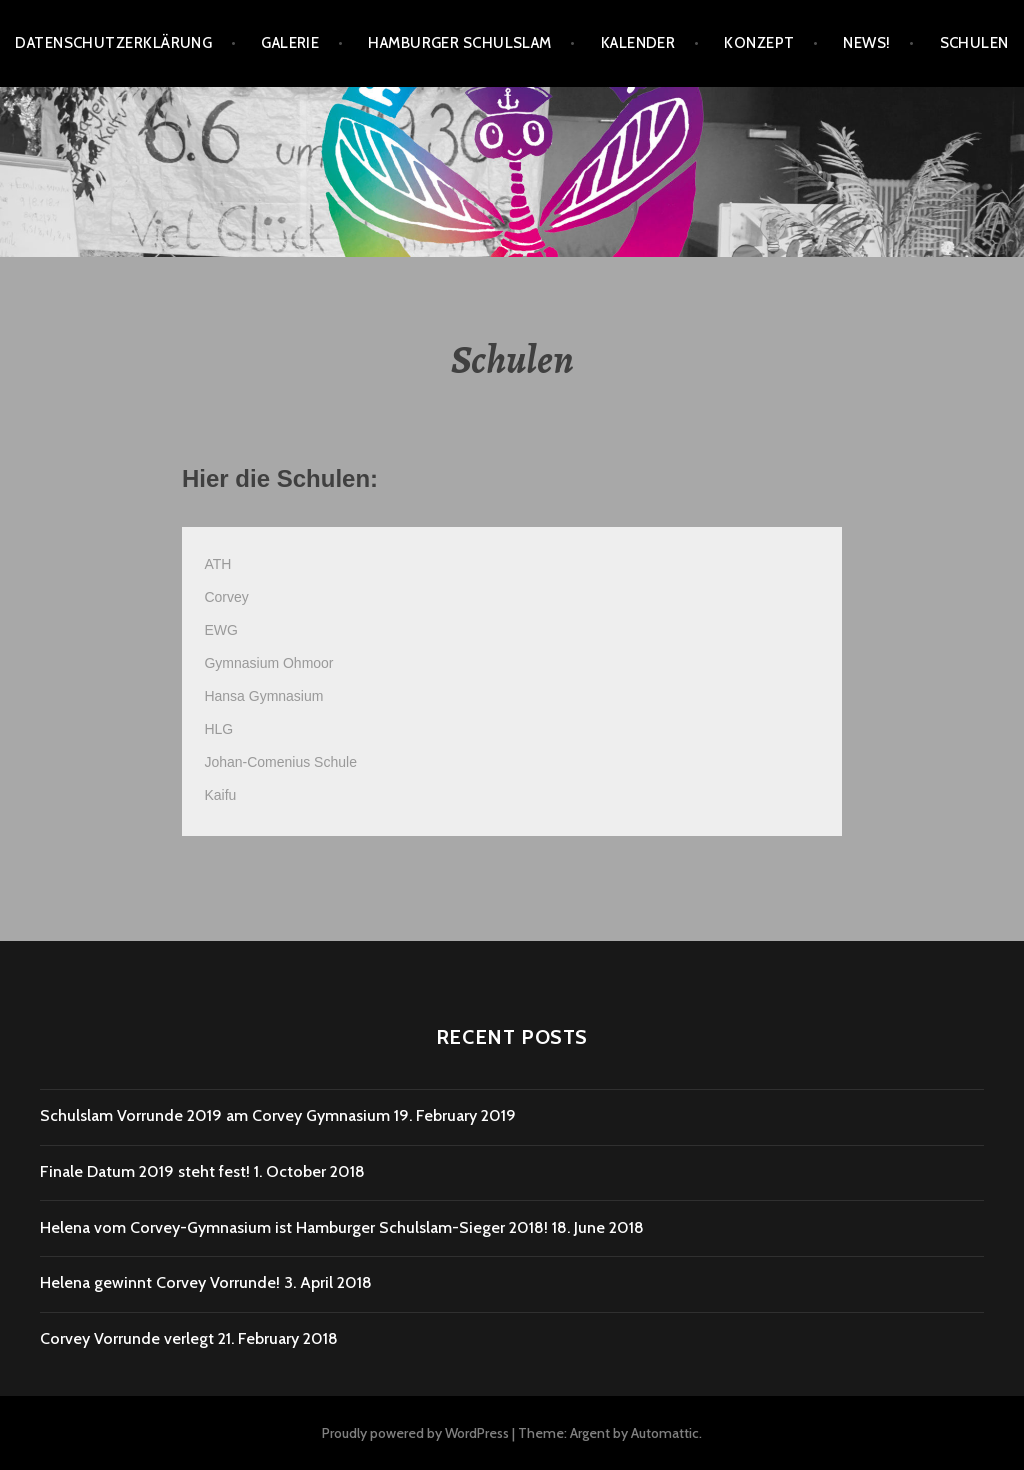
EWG (220, 630)
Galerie (290, 43)
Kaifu (220, 795)
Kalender (638, 43)
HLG (218, 729)
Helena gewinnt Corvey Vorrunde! (160, 1282)
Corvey (226, 597)
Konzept (759, 43)
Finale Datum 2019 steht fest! (145, 1171)
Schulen (974, 43)
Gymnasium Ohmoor (268, 663)
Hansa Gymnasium (263, 696)
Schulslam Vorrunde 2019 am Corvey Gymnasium (215, 1115)
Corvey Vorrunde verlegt (127, 1338)
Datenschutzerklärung (113, 43)
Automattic (665, 1433)
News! (866, 43)
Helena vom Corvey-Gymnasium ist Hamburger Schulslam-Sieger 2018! (294, 1227)
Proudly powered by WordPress (415, 1433)
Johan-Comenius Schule (280, 762)
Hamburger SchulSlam (460, 43)
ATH (217, 564)
